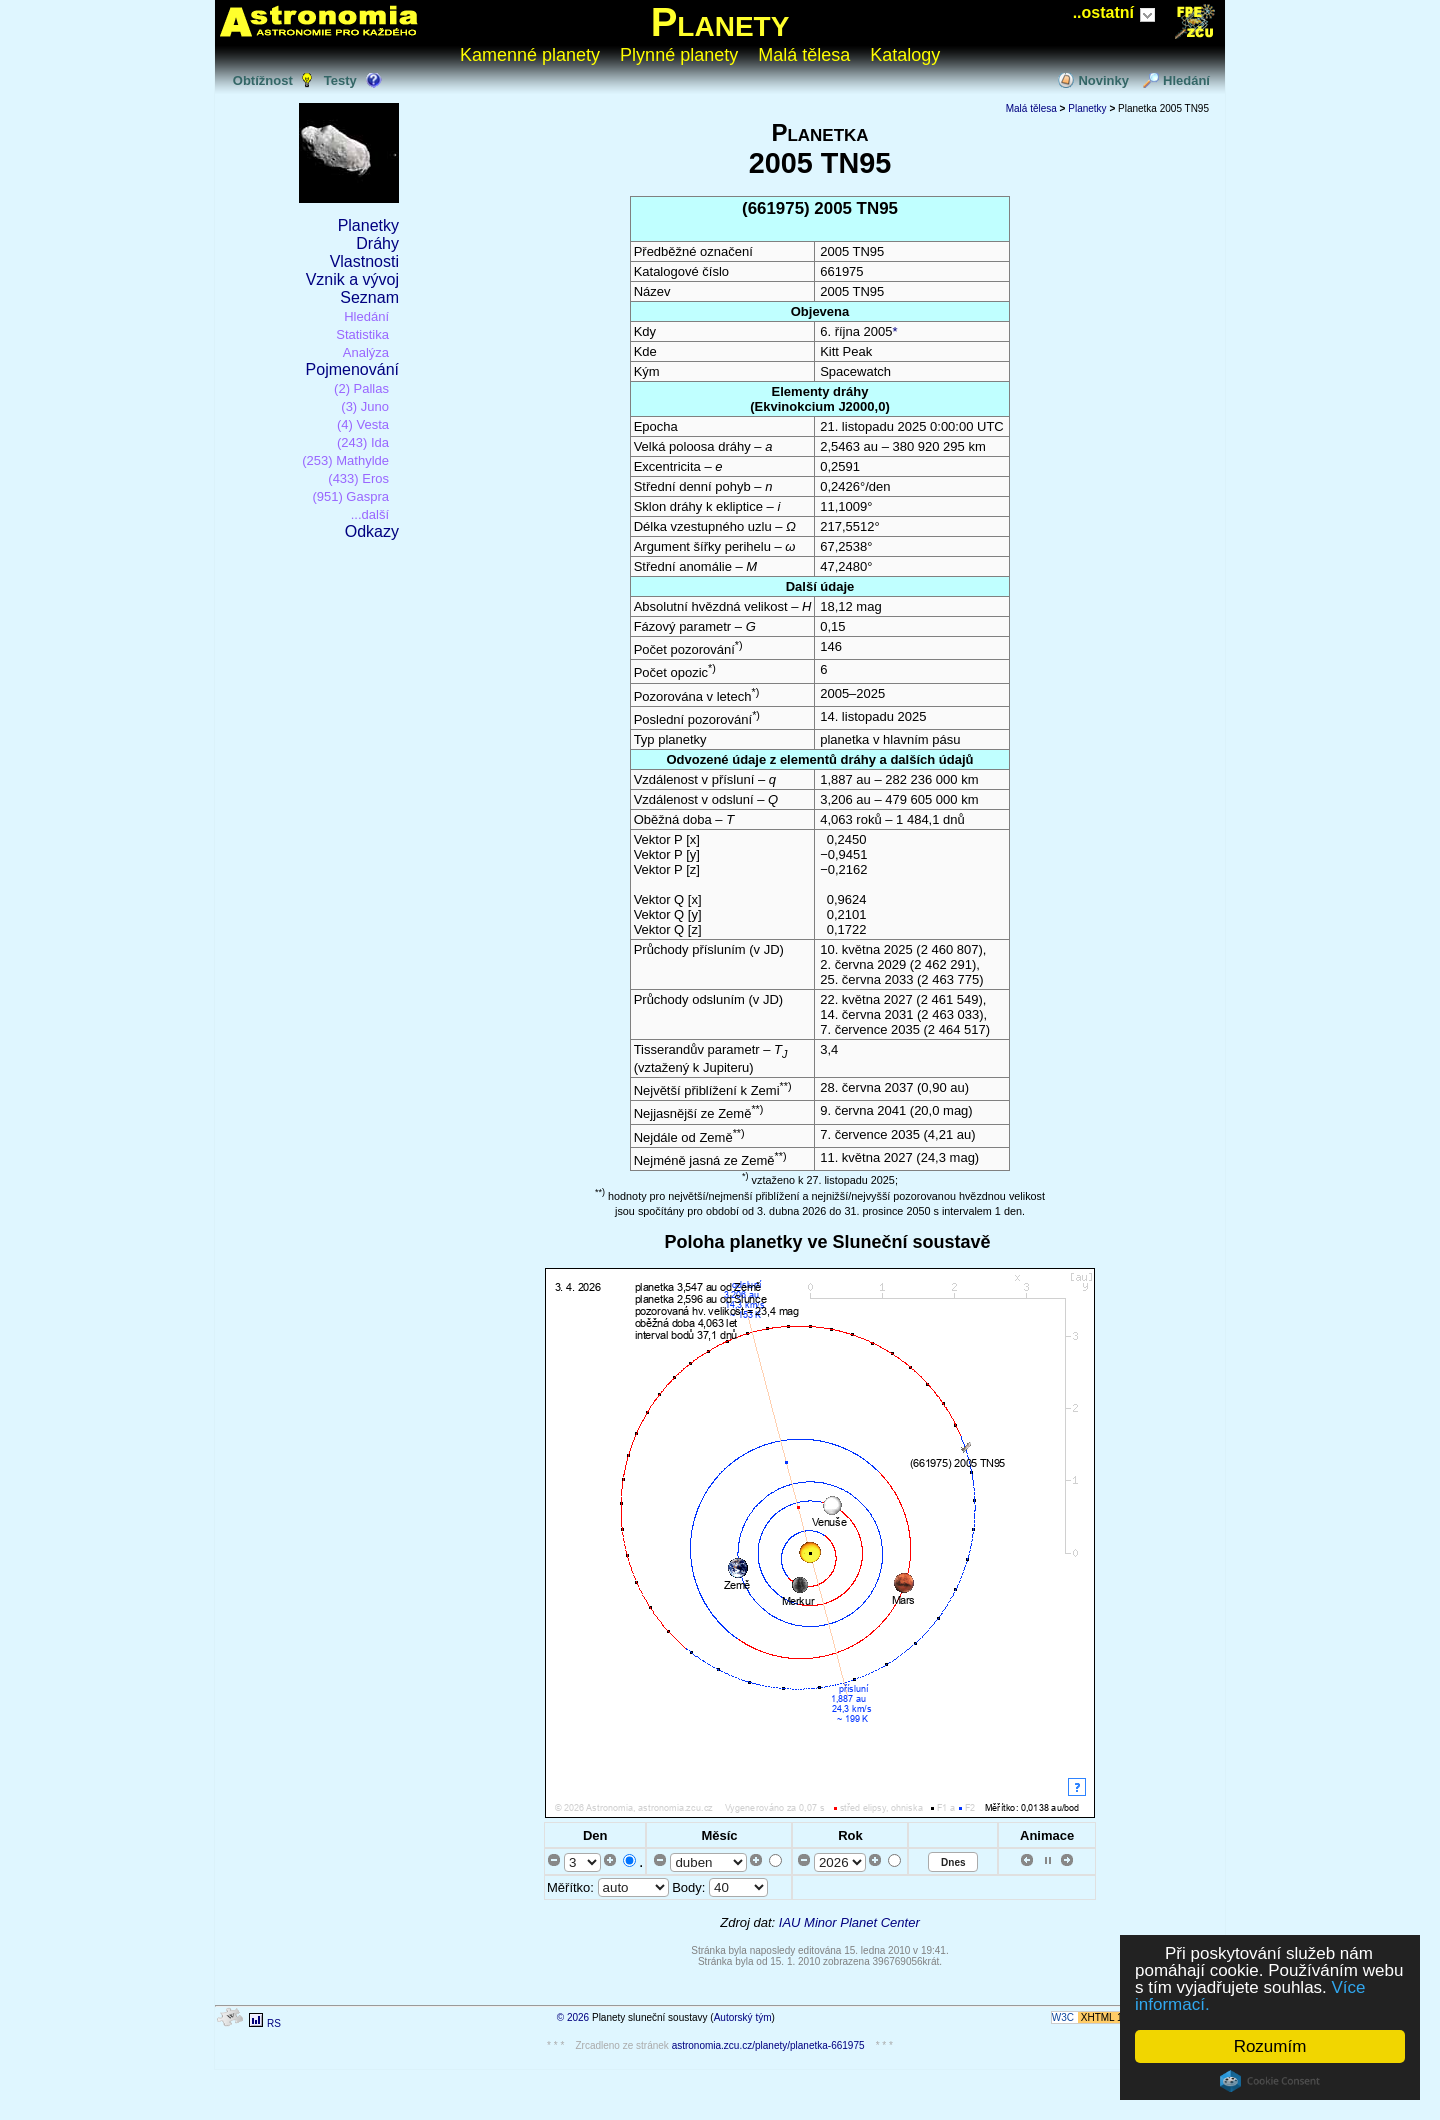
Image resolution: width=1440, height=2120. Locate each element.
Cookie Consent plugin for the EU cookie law (1270, 2081)
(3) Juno (365, 406)
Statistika (362, 334)
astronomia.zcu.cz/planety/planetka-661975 (768, 2045)
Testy (340, 80)
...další (370, 514)
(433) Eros (358, 478)
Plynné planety (679, 55)
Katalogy (905, 55)
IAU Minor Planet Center (849, 1922)
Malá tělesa (804, 55)
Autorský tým (743, 2017)
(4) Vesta (363, 424)
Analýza (366, 352)
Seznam (369, 297)
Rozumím (1270, 2046)
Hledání (1186, 80)
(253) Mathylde (345, 460)
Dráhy (377, 243)
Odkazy (372, 531)
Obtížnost (263, 80)
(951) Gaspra (350, 496)
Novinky (1103, 80)
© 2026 (573, 2017)
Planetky (368, 225)
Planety (720, 22)
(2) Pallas (361, 388)
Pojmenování (352, 369)
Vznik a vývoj (352, 279)
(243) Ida (363, 442)
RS (274, 2023)
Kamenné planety (530, 55)
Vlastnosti (364, 261)
